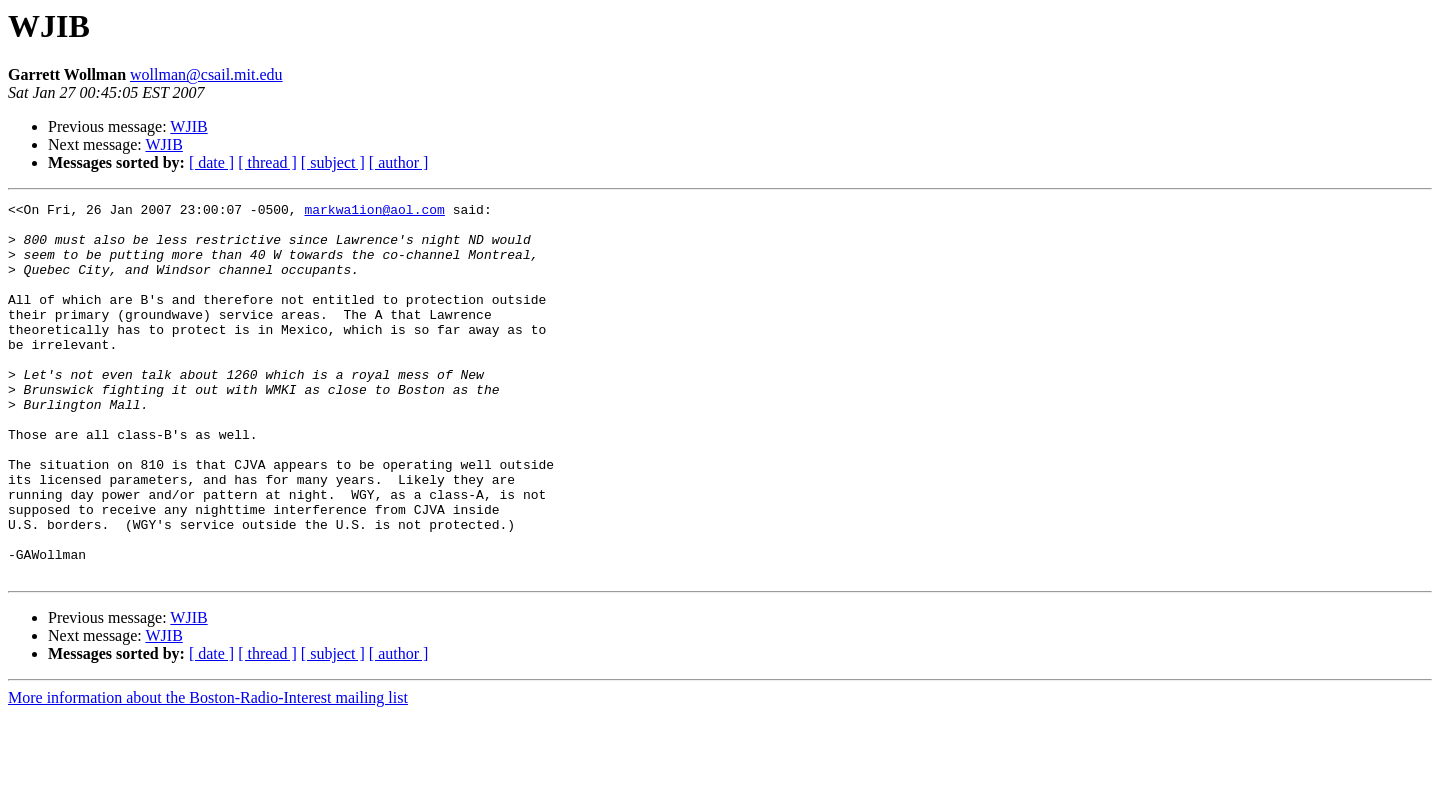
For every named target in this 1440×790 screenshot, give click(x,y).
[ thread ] (267, 162)
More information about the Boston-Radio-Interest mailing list (208, 772)
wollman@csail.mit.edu (206, 74)
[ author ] (399, 162)
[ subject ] (333, 162)
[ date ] (211, 162)
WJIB (188, 126)
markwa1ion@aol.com (374, 212)
